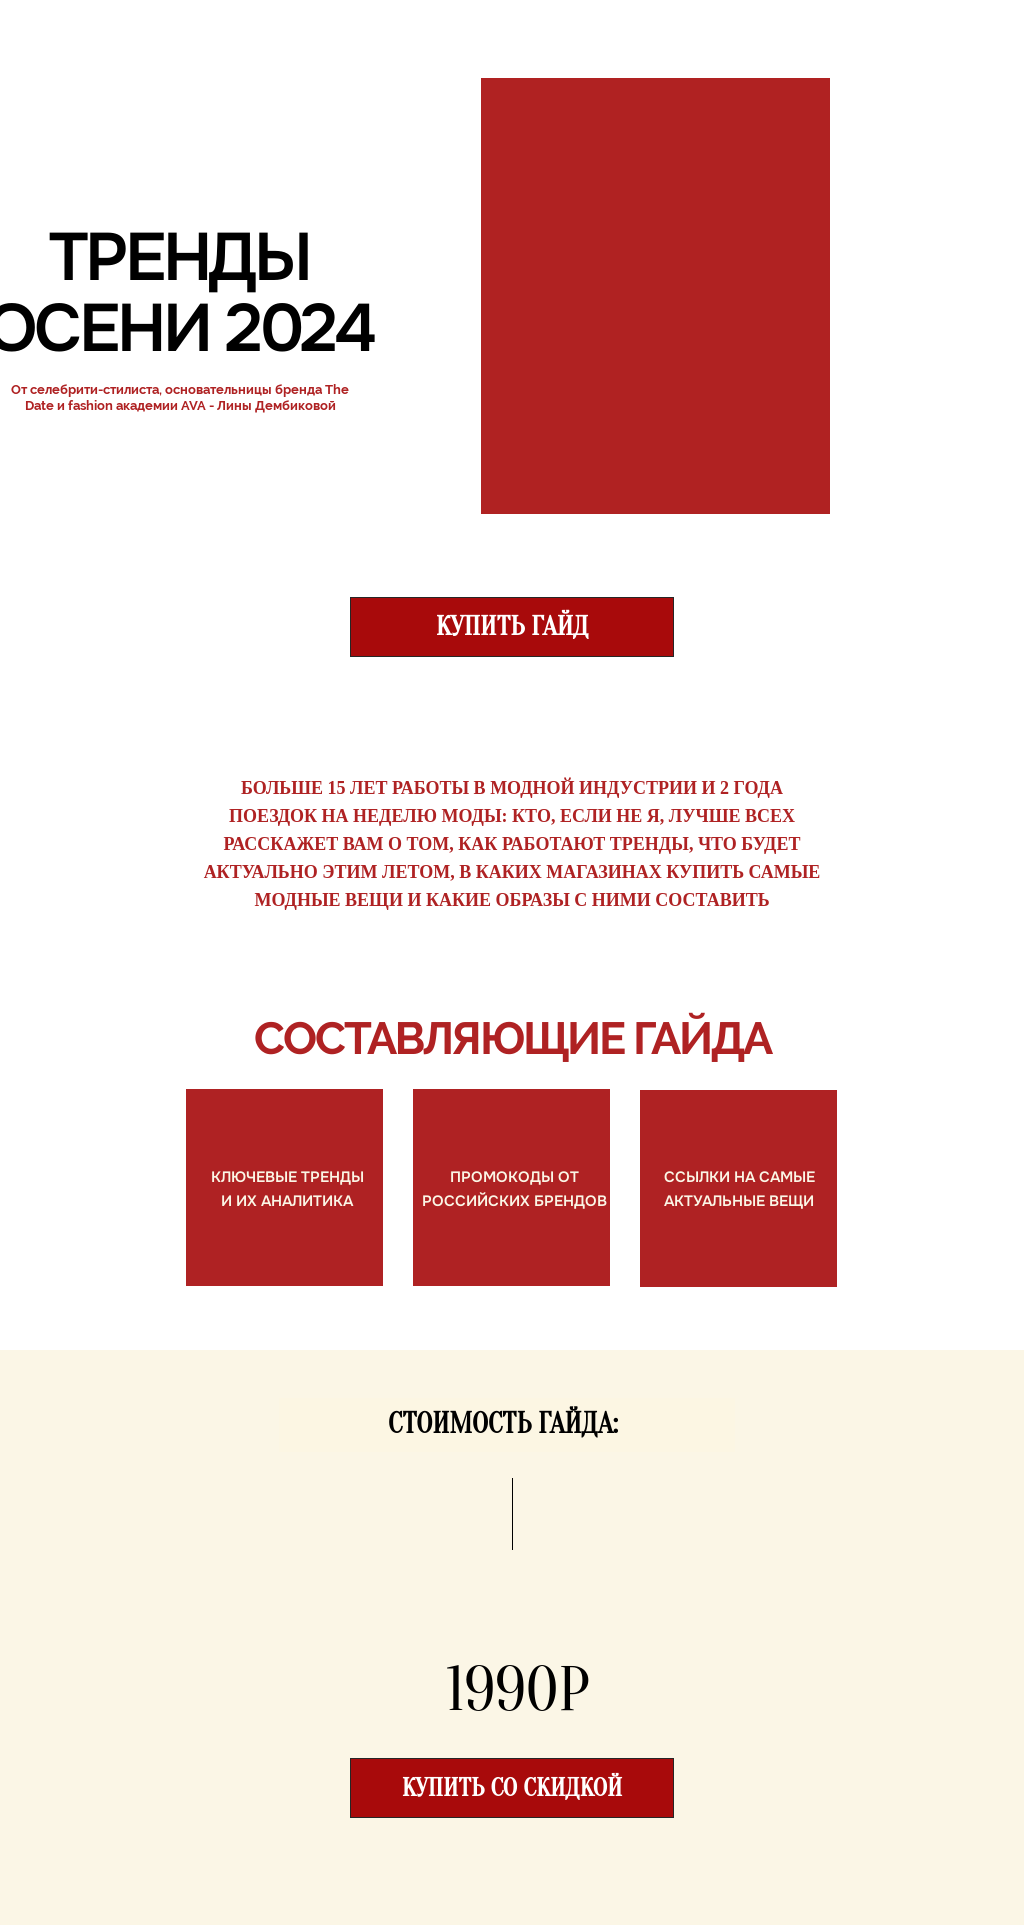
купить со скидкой (512, 1788)
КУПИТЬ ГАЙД (512, 626)
